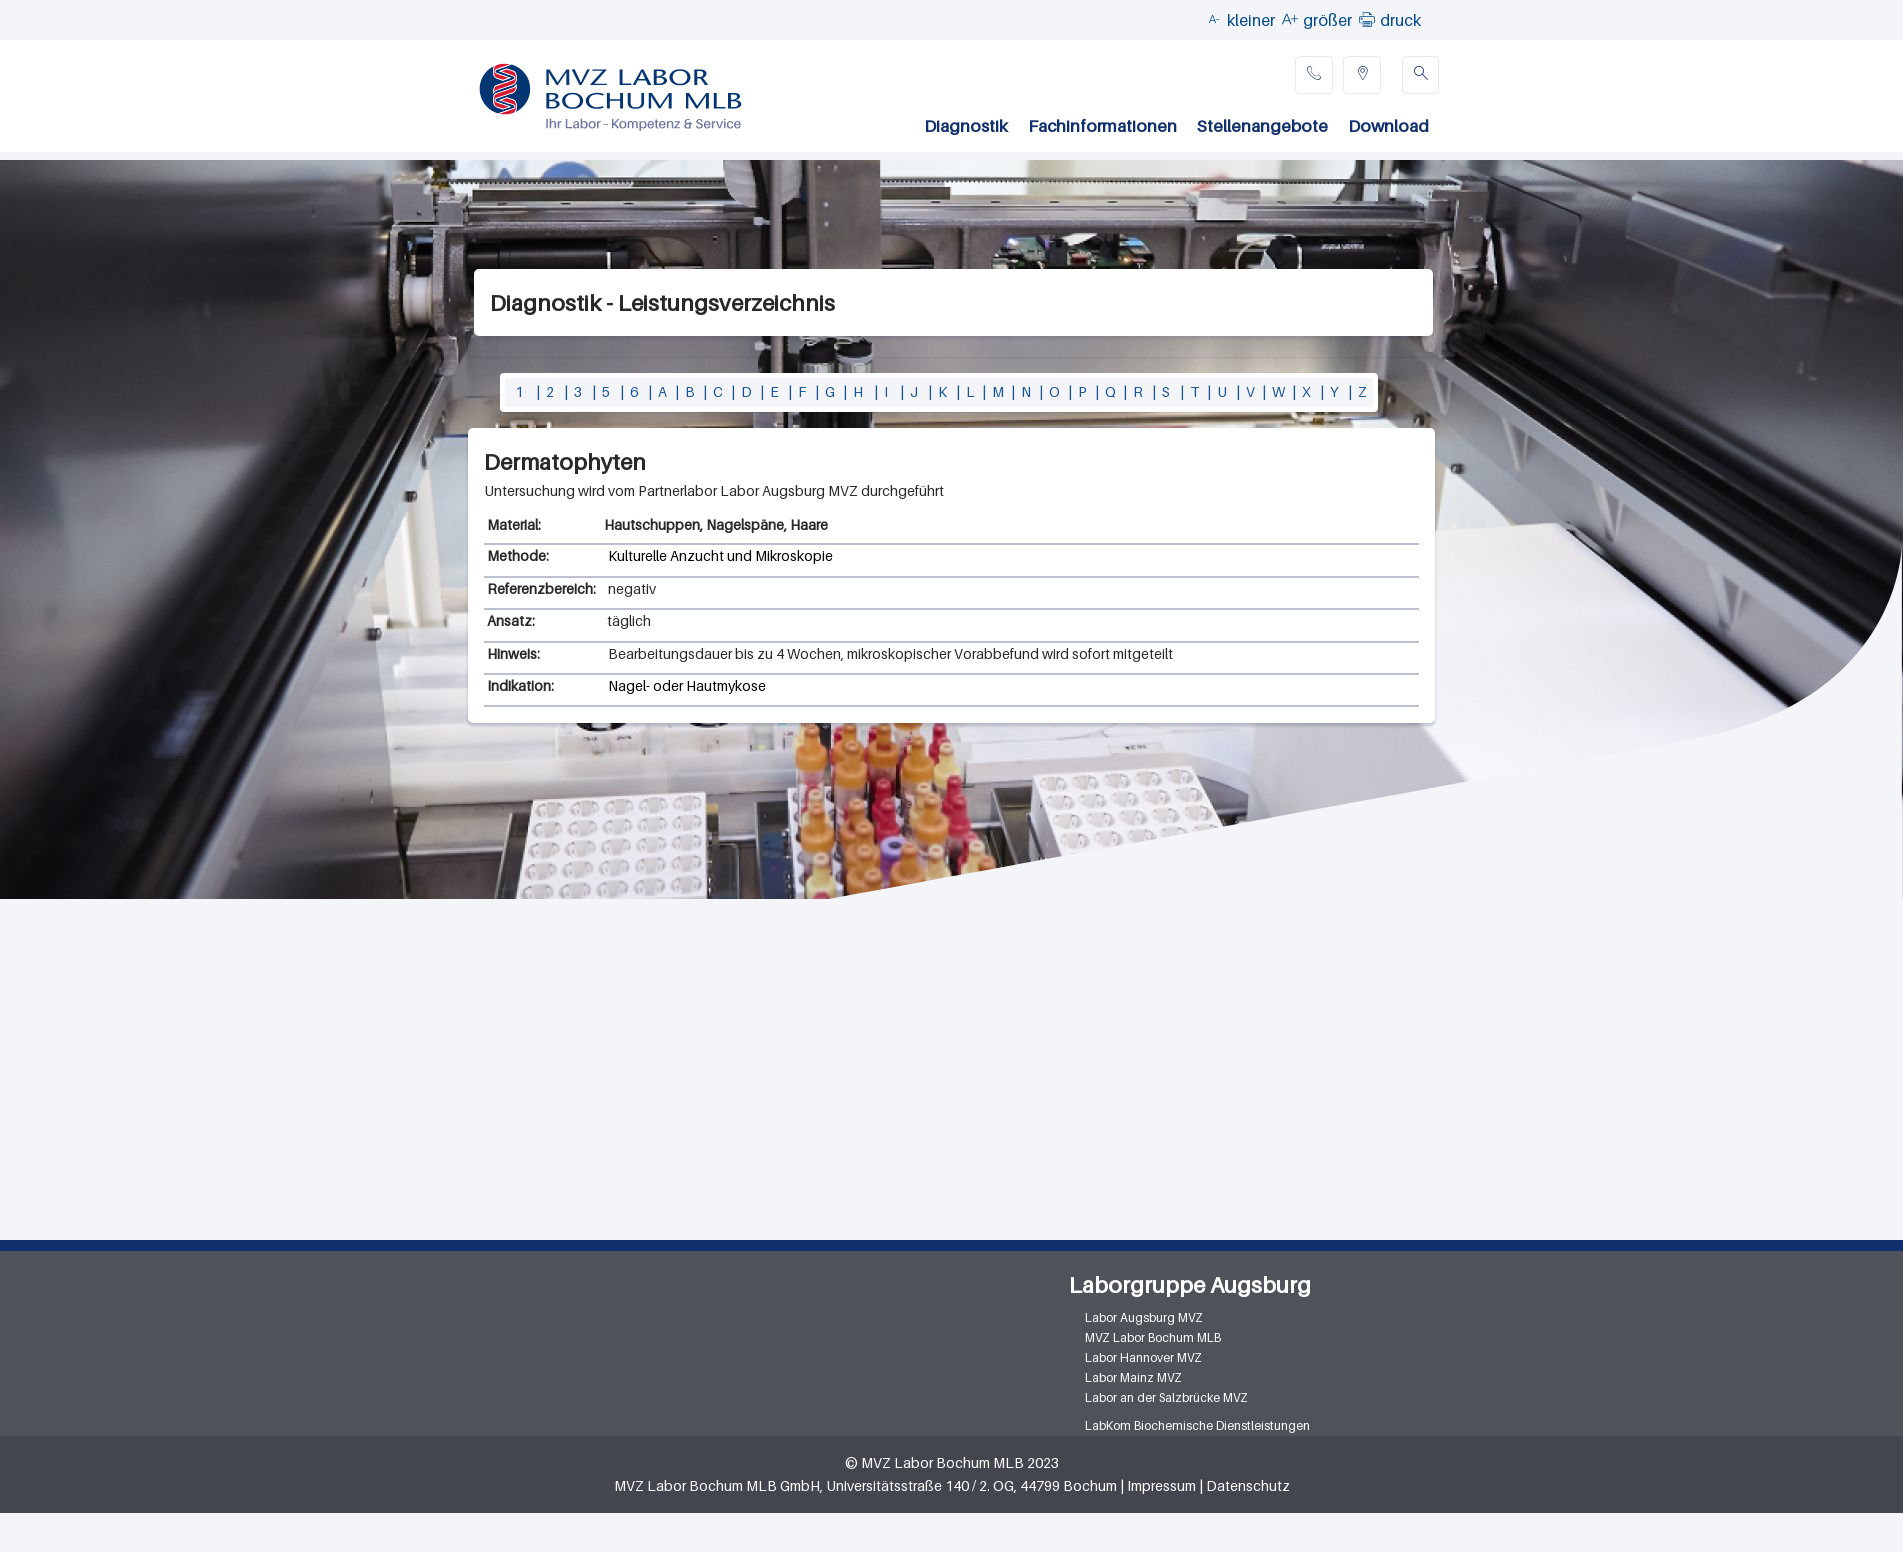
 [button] (1367, 19)
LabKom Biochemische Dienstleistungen (1197, 1425)
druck (1400, 20)
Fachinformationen (1102, 126)
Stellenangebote (1262, 126)
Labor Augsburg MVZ (1144, 1317)
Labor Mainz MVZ (1133, 1377)
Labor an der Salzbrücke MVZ (1166, 1397)
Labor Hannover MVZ (1143, 1357)
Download (1388, 126)
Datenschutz (1248, 1485)
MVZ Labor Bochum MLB (1153, 1337)
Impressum (1161, 1485)
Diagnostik (966, 126)
